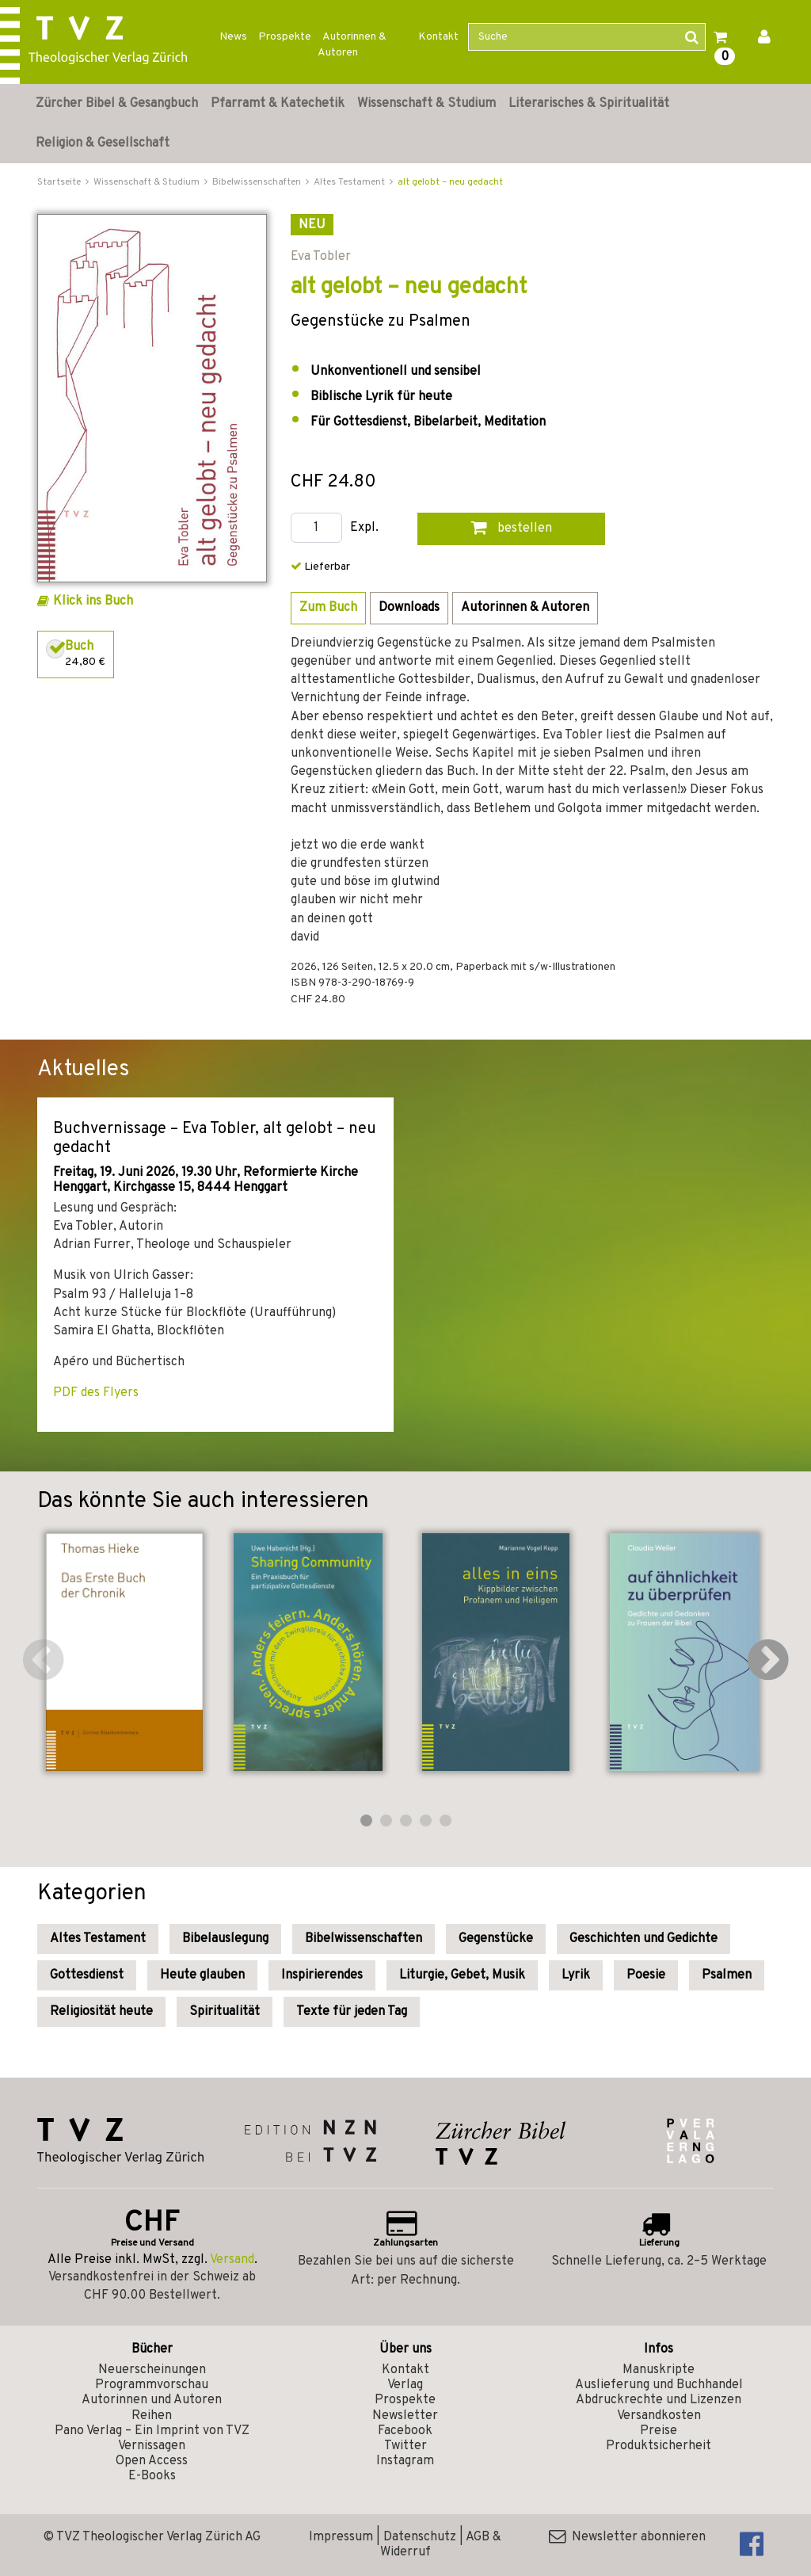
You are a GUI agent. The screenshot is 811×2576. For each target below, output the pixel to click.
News (233, 37)
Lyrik (576, 1975)
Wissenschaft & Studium (426, 104)
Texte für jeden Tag (351, 2012)
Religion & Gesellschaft (102, 143)
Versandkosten (659, 2416)
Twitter (405, 2446)
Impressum (341, 2537)
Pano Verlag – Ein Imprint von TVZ (152, 2431)
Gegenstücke (496, 1939)
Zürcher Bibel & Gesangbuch (117, 104)
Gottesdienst (87, 1975)
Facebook (405, 2431)
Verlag (405, 2385)
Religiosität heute (101, 2012)
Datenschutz (419, 2537)
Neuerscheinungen (152, 2370)
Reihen (151, 2416)
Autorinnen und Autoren (152, 2400)
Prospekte (284, 37)
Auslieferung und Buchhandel (659, 2385)
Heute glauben (202, 1975)
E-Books (152, 2476)
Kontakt (438, 37)
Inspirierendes (322, 1975)
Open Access (152, 2461)
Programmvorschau (151, 2385)
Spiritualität (224, 2012)
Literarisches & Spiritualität (588, 104)
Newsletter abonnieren (627, 2537)
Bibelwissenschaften (363, 1939)
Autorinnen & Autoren (352, 44)
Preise (658, 2431)
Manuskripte (659, 2370)
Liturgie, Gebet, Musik (462, 1975)
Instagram (405, 2461)
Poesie (645, 1975)
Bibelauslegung (225, 1939)
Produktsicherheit (658, 2446)
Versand (232, 2260)
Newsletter (405, 2416)
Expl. (364, 528)
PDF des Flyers (96, 1393)
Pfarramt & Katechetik (278, 104)
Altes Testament (98, 1939)
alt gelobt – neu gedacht (450, 182)
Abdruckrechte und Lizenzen (658, 2400)
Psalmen (727, 1975)
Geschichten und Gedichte (643, 1939)
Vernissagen (151, 2446)
